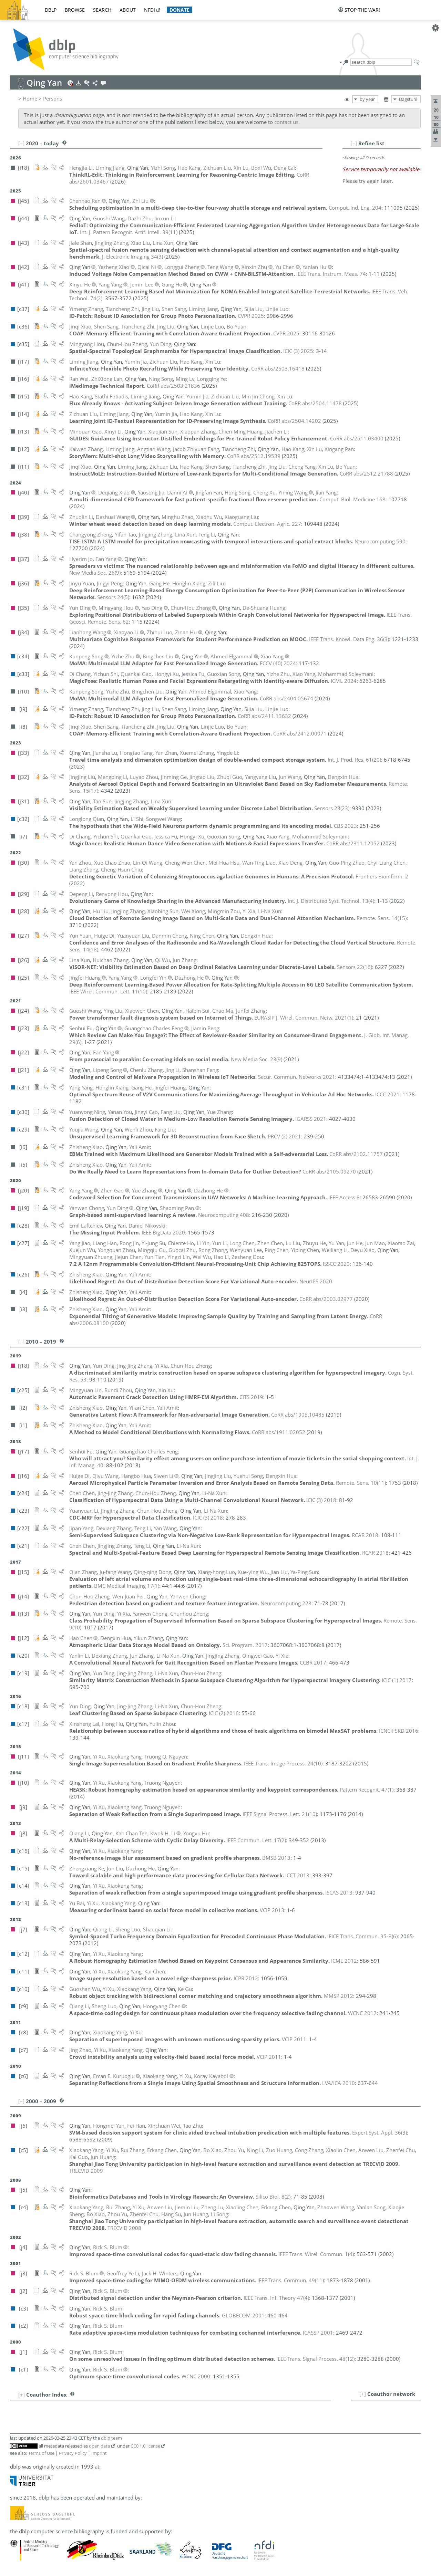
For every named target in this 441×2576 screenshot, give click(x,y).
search (102, 10)
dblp (51, 10)
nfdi (149, 10)
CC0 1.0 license (145, 2446)
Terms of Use (41, 2453)
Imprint (99, 2453)
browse (75, 10)
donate (179, 10)
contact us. (287, 121)
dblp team (111, 2438)
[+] (362, 2393)
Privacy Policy (73, 2453)
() (128, 232)
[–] (354, 143)
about (128, 10)
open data (99, 2446)
